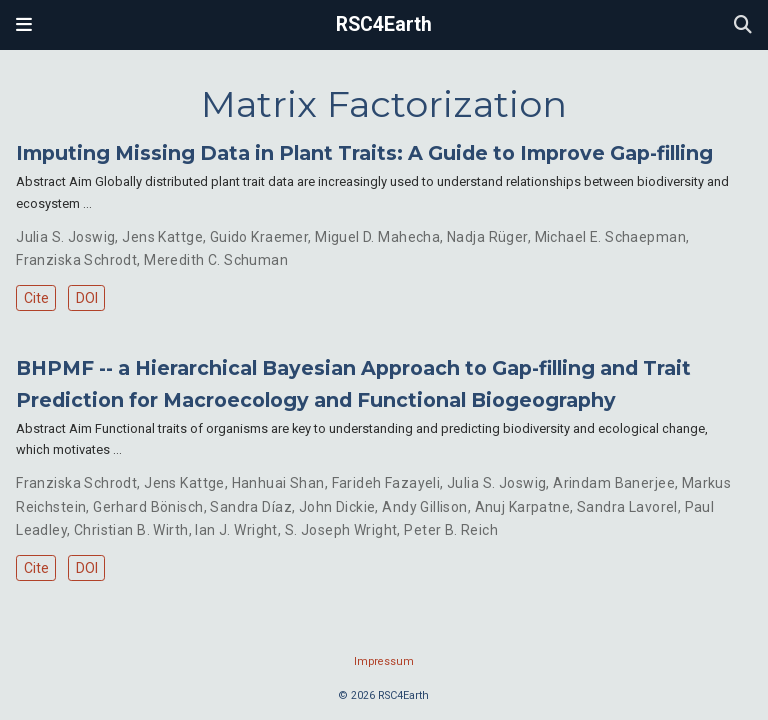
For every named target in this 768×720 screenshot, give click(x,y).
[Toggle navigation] (24, 25)
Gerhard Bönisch (148, 507)
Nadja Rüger (487, 237)
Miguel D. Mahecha (377, 237)
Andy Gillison (424, 507)
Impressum (384, 661)
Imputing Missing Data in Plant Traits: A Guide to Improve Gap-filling (364, 153)
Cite (36, 298)
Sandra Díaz (251, 507)
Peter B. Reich (451, 530)
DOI (87, 298)
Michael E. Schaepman (610, 237)
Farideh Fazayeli (386, 483)
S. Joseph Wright (341, 530)
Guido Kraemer (259, 237)
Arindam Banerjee (614, 483)
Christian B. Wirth (131, 530)
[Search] (743, 25)
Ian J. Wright (236, 530)
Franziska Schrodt (76, 260)
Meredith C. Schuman (216, 260)
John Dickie (337, 507)
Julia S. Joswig (65, 237)
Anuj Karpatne (522, 507)
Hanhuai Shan (278, 483)
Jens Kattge (162, 237)
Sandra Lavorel (627, 507)
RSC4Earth (384, 24)
